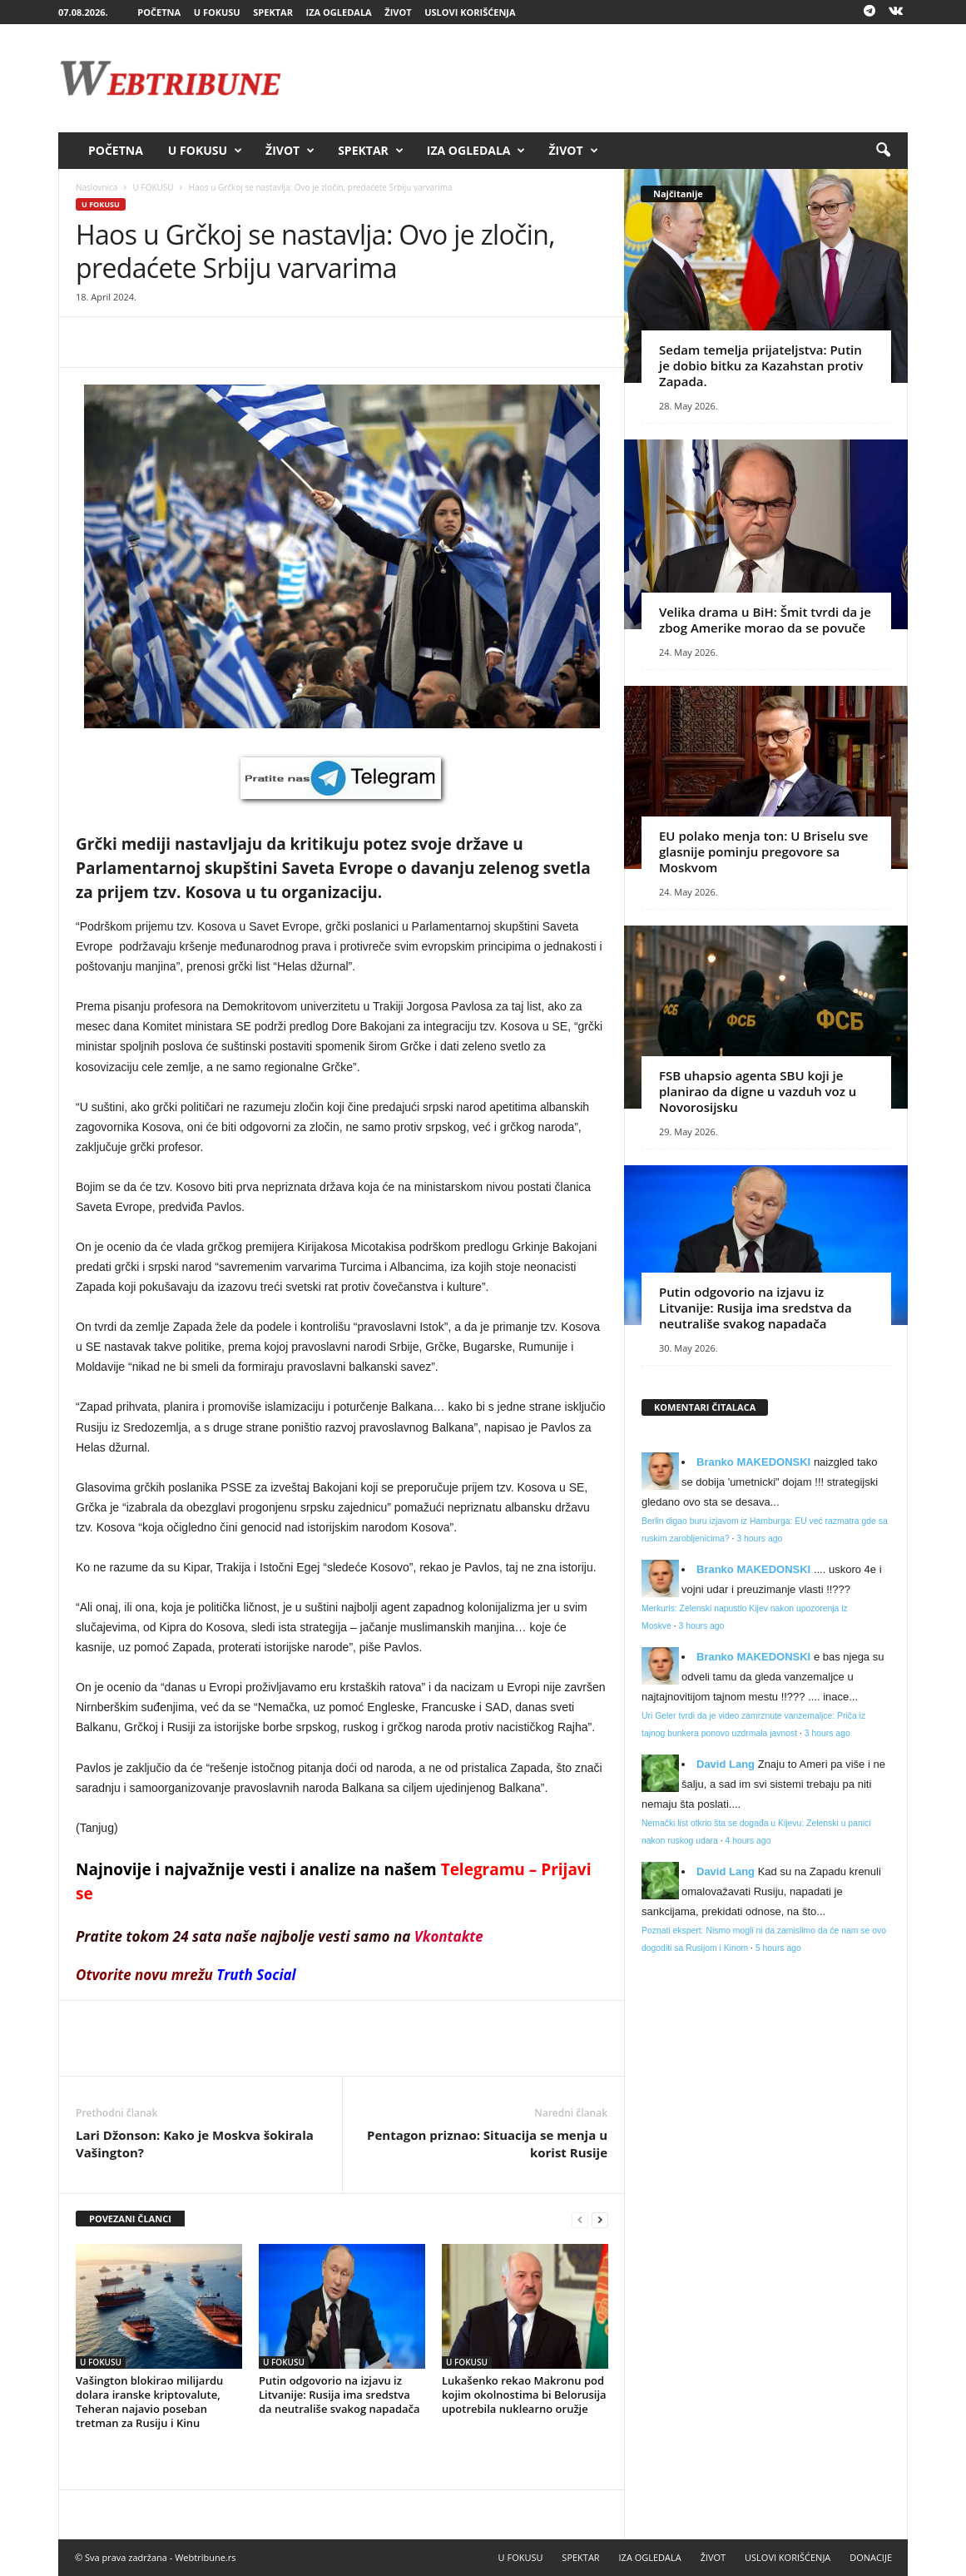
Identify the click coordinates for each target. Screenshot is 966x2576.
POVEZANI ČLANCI (130, 2218)
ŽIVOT (397, 12)
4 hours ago (748, 1840)
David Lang (725, 1764)
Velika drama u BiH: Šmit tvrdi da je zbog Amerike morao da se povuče (765, 619)
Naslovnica (96, 187)
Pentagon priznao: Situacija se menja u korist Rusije (487, 2144)
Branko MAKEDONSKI (753, 1462)
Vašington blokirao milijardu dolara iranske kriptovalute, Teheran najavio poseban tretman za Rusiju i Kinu (149, 2401)
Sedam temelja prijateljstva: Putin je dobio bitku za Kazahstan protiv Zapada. (761, 365)
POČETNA (159, 12)
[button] (882, 150)
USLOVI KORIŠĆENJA (469, 12)
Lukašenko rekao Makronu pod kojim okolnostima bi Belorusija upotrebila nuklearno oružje (524, 2394)
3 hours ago (759, 1538)
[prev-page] (580, 2219)
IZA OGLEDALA (339, 12)
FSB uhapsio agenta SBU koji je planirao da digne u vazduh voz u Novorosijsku (757, 1091)
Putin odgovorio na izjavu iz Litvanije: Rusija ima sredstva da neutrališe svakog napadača (339, 2394)
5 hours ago (778, 1948)
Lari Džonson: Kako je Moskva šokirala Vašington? (195, 2144)
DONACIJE (871, 2557)
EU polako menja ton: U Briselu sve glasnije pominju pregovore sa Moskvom (763, 851)
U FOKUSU (217, 12)
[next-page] (600, 2219)
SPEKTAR (273, 12)
